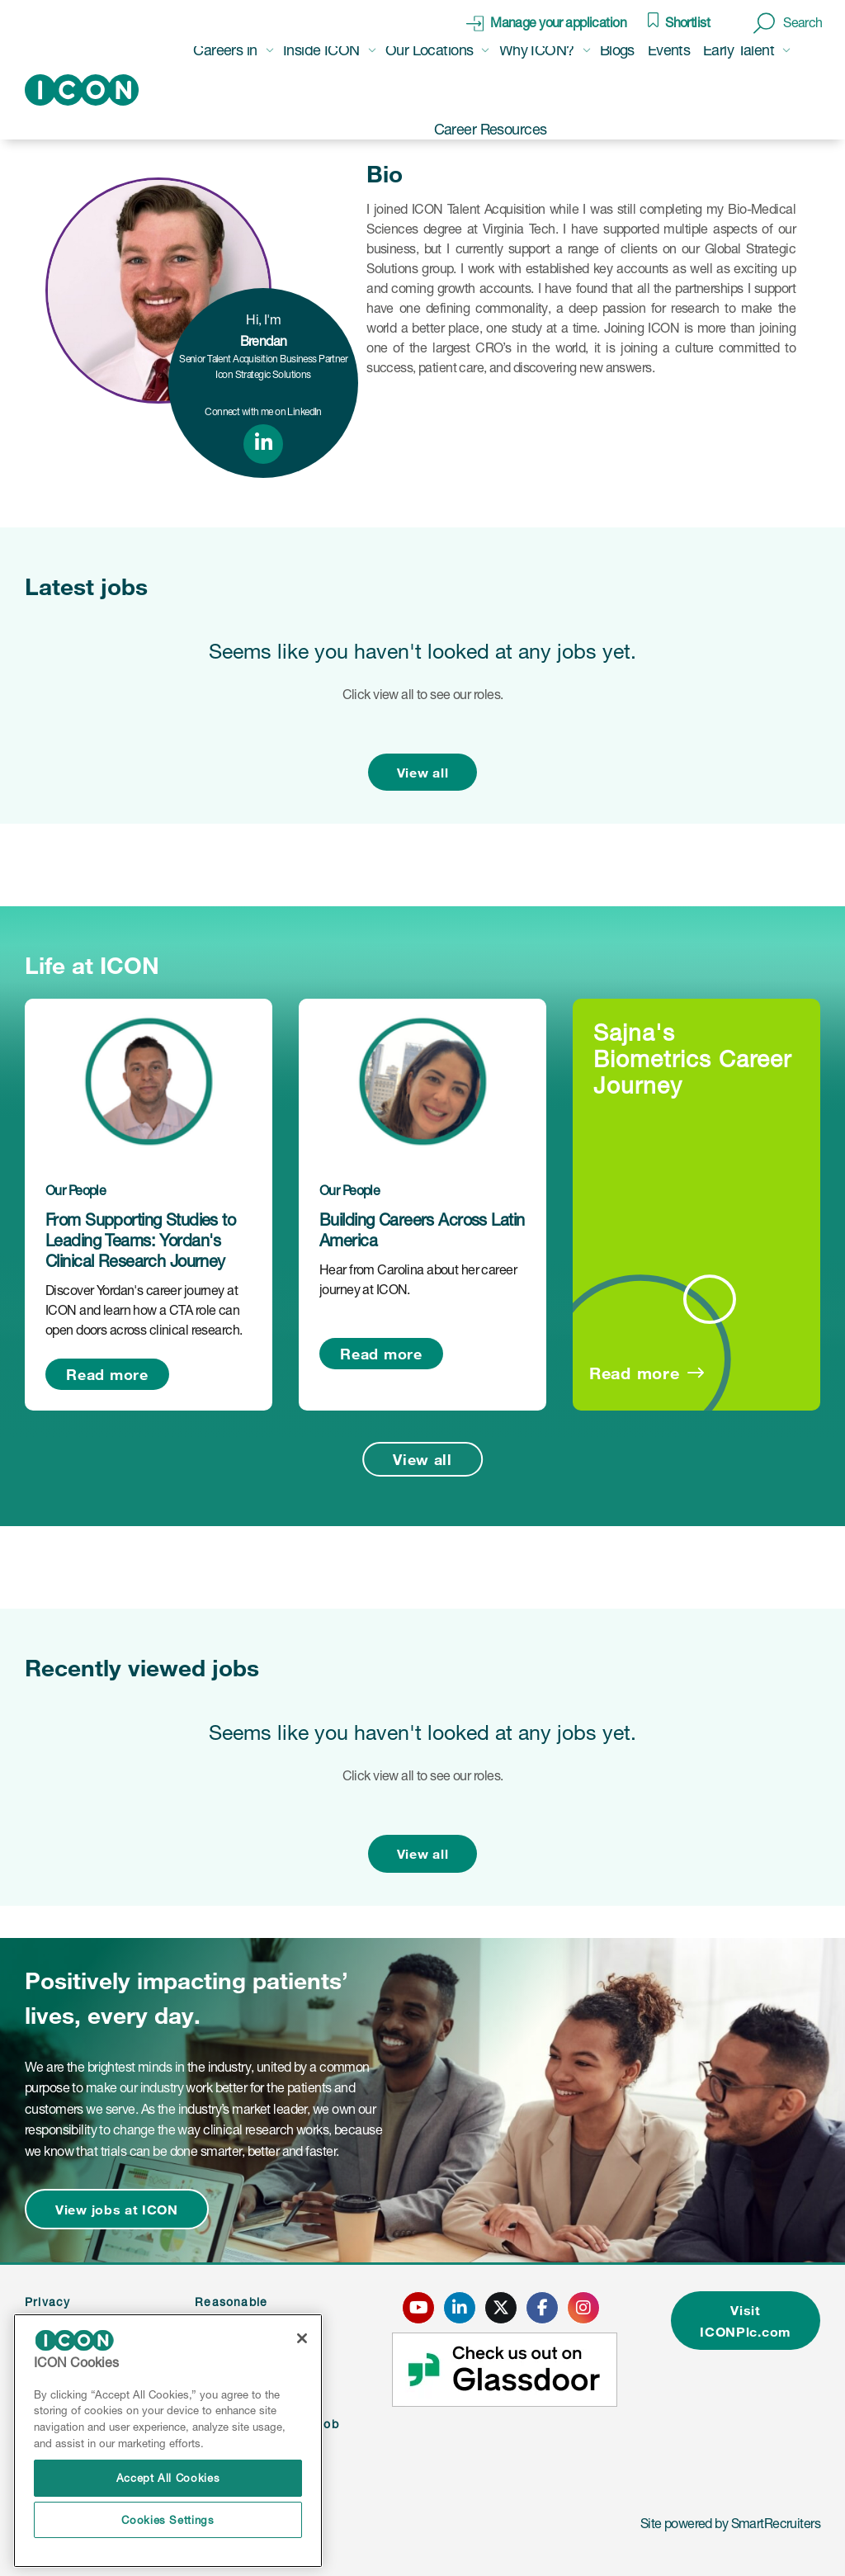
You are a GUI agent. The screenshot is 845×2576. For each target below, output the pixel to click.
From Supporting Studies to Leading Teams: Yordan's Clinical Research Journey (140, 1240)
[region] (168, 2441)
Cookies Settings (168, 2519)
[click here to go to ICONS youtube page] (418, 2307)
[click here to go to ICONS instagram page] (583, 2307)
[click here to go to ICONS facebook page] (542, 2307)
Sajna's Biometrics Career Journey (692, 1059)
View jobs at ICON (116, 2209)
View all (423, 772)
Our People (75, 1190)
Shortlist (687, 22)
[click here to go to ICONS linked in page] (459, 2307)
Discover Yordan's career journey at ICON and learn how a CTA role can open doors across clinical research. (143, 1310)
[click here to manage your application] (546, 23)
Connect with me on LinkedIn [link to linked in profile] (263, 411)
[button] (788, 23)
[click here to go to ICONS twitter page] (500, 2307)
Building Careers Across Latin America (421, 1230)
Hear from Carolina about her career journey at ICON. (418, 1279)
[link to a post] (148, 1081)
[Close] (302, 2338)
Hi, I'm (263, 330)
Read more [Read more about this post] (107, 1374)
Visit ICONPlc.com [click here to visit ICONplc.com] (745, 2320)
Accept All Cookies (168, 2477)
